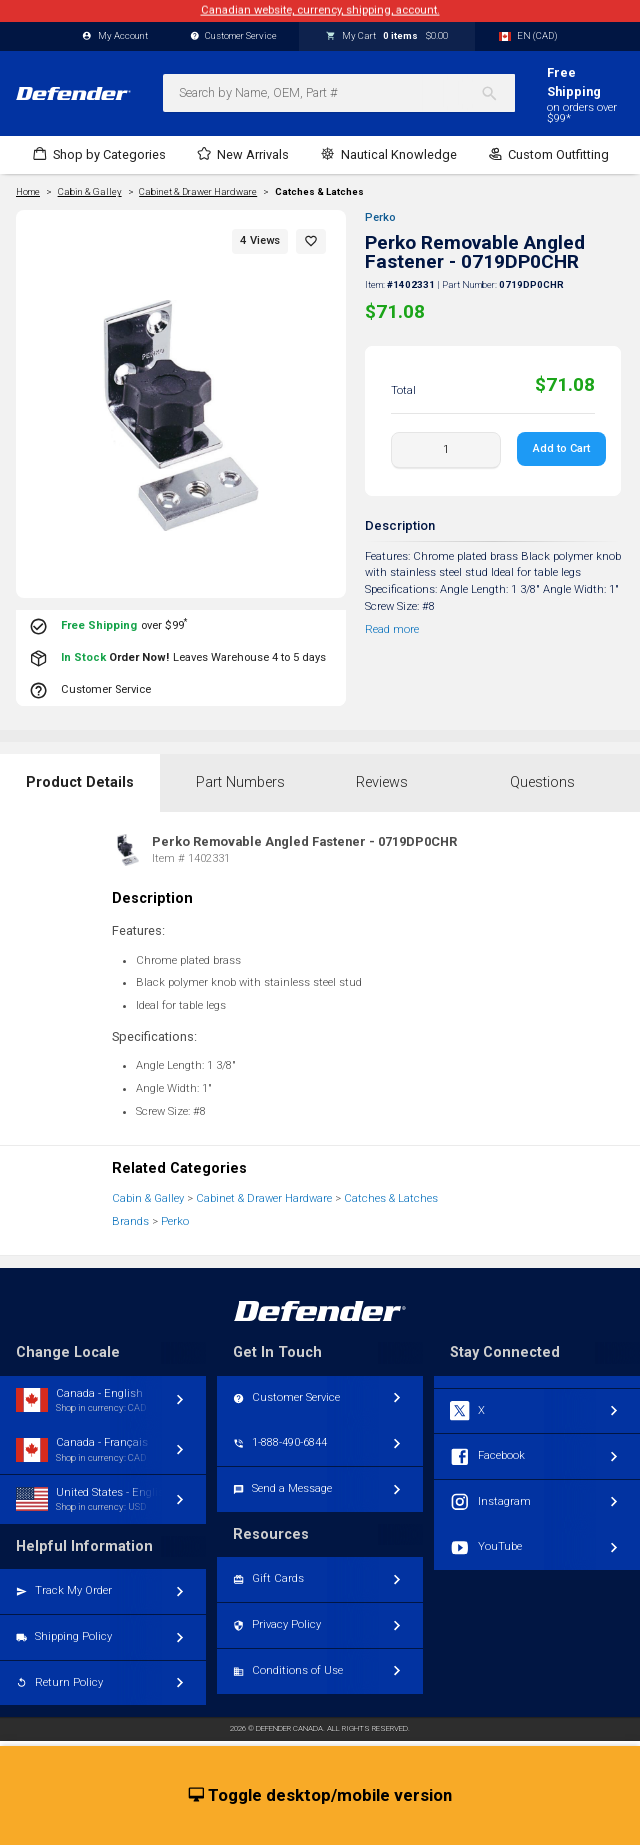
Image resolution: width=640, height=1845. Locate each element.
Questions (542, 782)
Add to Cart (561, 448)
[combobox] (339, 93)
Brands (130, 1221)
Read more (392, 629)
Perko (380, 217)
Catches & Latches (319, 192)
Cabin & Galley (148, 1198)
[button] (311, 241)
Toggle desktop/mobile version (320, 1796)
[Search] (497, 93)
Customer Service (234, 36)
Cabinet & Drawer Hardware (264, 1198)
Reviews (382, 782)
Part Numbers (240, 782)
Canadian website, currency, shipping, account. (320, 10)
